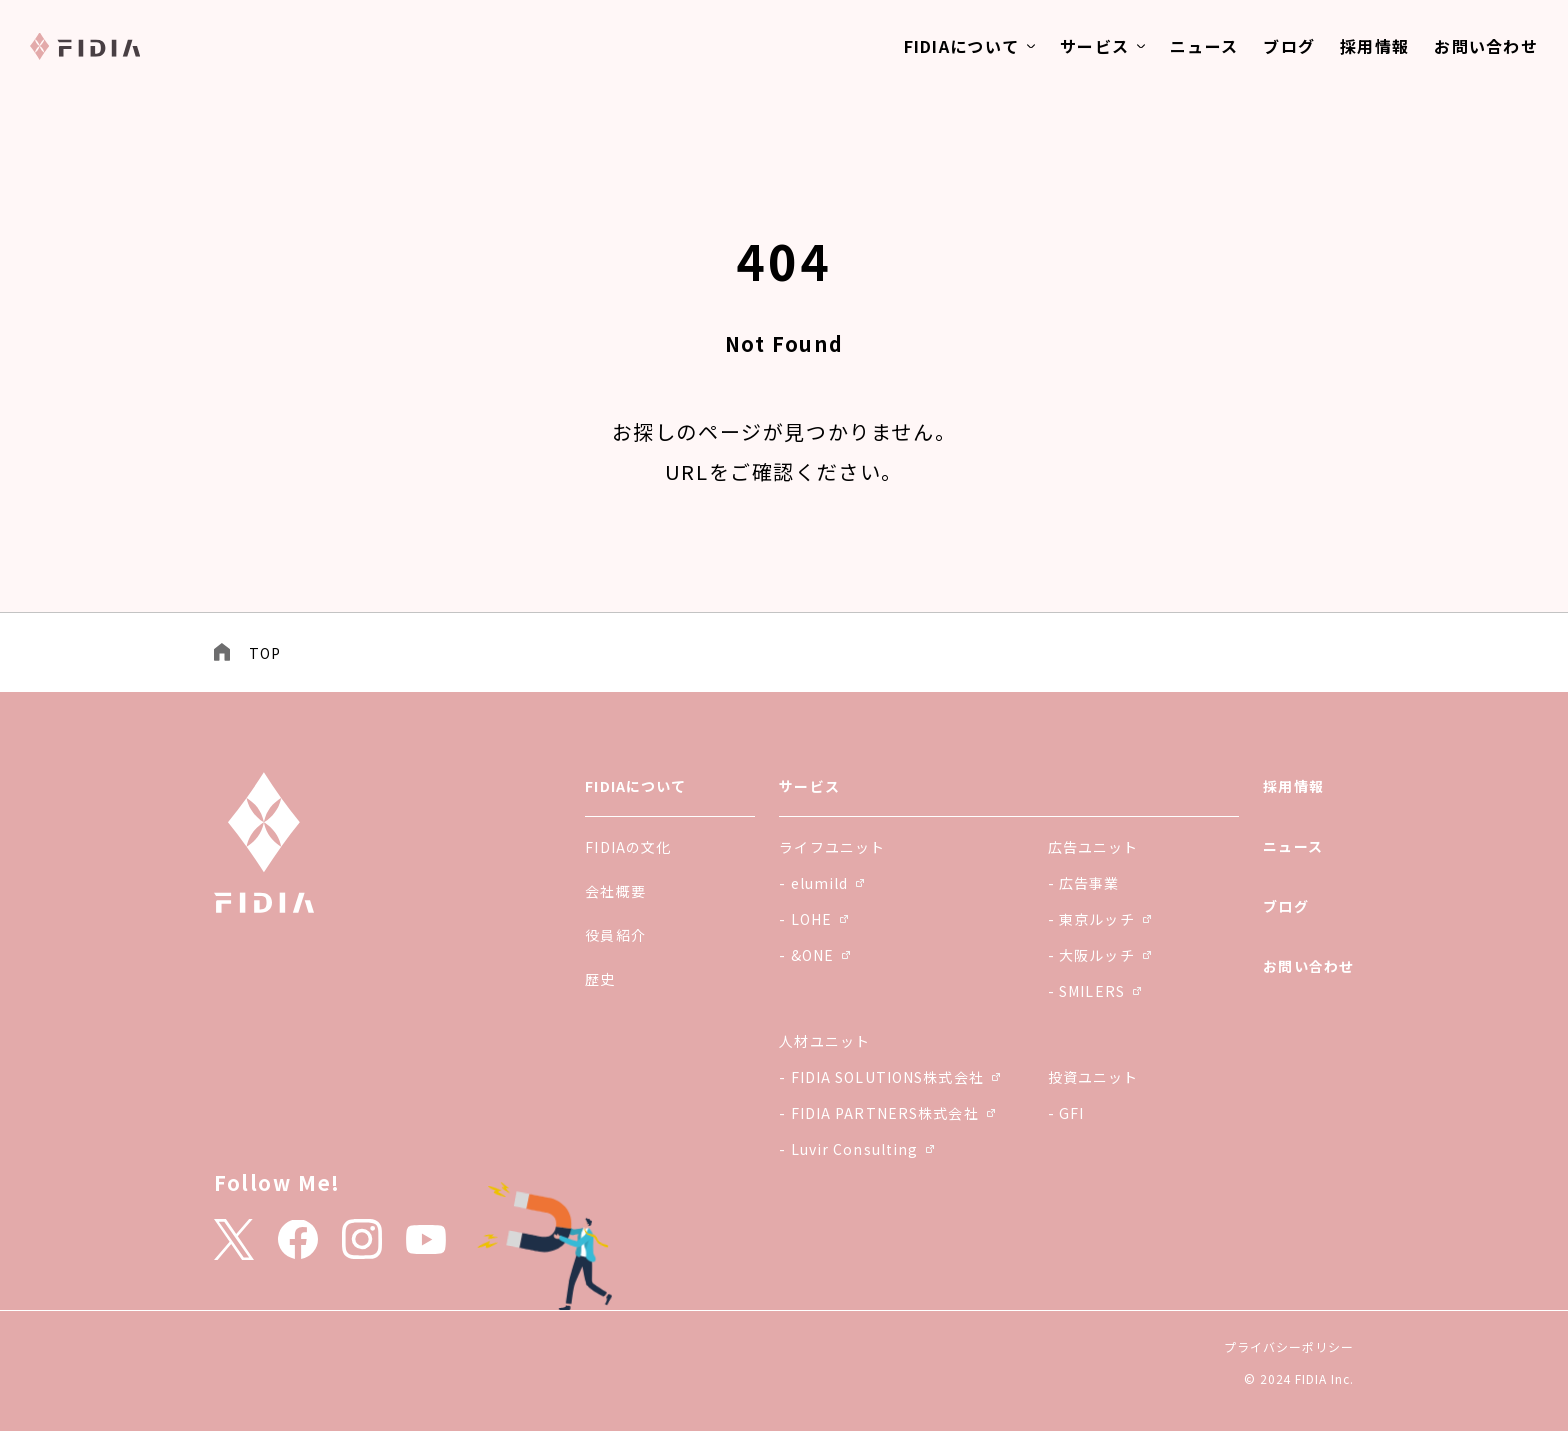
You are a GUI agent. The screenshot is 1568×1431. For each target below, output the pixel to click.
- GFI (1066, 1113)
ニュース (1204, 46)
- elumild (821, 883)
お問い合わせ (1486, 46)
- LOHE (813, 919)
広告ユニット (1093, 847)
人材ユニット (824, 1041)
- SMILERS (1094, 991)
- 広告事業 (1084, 883)
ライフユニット (832, 847)
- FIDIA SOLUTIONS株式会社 (889, 1077)
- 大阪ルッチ (1099, 955)
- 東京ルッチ (1099, 919)
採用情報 (1374, 46)
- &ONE (814, 955)
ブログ (1289, 46)
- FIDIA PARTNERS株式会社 (886, 1113)
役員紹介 (615, 935)
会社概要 (615, 891)
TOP (265, 653)
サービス (1094, 46)
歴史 (600, 979)
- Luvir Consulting (856, 1149)
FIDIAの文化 (628, 847)
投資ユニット (1093, 1077)
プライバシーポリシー (1289, 1346)
